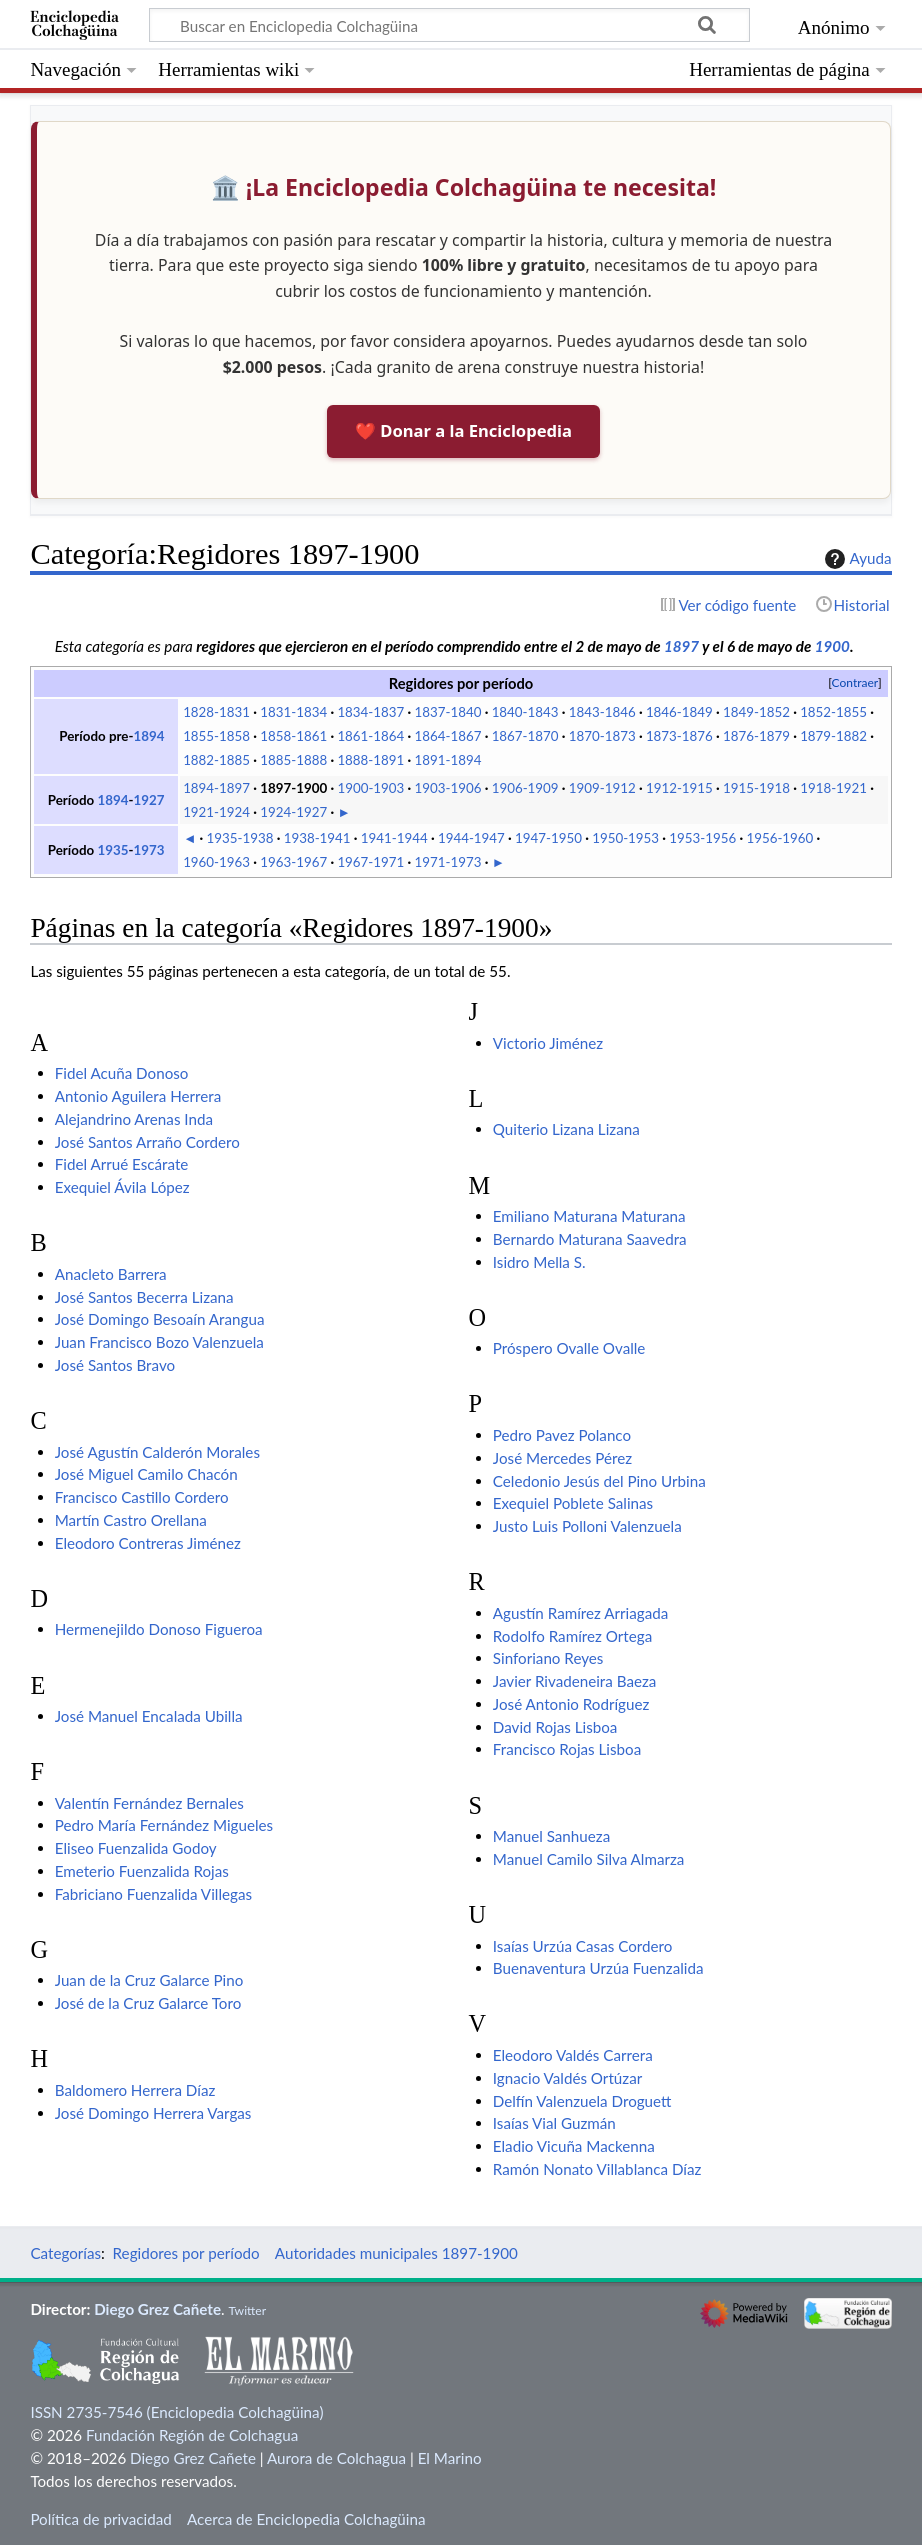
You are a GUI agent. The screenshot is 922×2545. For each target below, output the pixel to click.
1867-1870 (525, 736)
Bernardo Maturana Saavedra (590, 1239)
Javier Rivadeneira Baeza (575, 1681)
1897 (681, 646)
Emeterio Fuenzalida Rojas (142, 1871)
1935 (112, 850)
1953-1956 (702, 838)
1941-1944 (394, 838)
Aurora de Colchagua (336, 2458)
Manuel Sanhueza (551, 1836)
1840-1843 (525, 712)
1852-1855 (833, 712)
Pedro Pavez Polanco (562, 1435)
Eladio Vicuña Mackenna (574, 2146)
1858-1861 (293, 736)
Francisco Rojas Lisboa (567, 1749)
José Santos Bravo (115, 1365)
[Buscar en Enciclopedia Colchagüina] (449, 25)
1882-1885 (216, 760)
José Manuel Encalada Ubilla (149, 1716)
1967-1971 (370, 862)
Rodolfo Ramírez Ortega (572, 1636)
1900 (832, 646)
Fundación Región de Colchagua (192, 2435)
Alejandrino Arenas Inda (134, 1119)
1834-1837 (370, 712)
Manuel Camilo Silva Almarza (589, 1859)
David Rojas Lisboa (555, 1727)
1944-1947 (471, 838)
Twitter (247, 2310)
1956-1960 (779, 838)
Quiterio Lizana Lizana (566, 1129)
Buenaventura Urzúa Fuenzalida (598, 1968)
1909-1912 (602, 788)
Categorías (65, 2253)
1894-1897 (216, 788)
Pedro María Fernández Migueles (164, 1825)
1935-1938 (240, 838)
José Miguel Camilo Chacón (146, 1474)
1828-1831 (216, 712)
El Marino (450, 2458)
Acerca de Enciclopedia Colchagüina (306, 2519)
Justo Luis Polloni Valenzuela (587, 1526)
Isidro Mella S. (539, 1262)
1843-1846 (602, 712)
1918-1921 (833, 788)
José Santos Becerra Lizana (144, 1297)
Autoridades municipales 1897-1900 (396, 2253)
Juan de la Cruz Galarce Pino (149, 1980)
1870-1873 (602, 736)
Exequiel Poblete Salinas (573, 1503)
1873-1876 (679, 736)
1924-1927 (293, 812)
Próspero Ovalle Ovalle (569, 1348)
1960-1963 (216, 862)
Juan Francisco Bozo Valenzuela (159, 1342)
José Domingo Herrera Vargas (153, 2113)
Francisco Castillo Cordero (142, 1497)
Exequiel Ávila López (122, 1187)
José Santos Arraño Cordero (147, 1142)
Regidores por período (186, 2253)
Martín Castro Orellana (131, 1520)
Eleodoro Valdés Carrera (573, 2055)
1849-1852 (756, 712)
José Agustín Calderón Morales (157, 1452)
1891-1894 (448, 760)
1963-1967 (293, 862)
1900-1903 (370, 788)
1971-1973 (448, 862)
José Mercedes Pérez (562, 1458)
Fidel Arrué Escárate (122, 1164)
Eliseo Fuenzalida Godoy (136, 1848)
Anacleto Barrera (111, 1274)
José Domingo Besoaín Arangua (160, 1319)
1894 (148, 736)
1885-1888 (293, 760)
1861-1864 (370, 736)
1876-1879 (756, 736)
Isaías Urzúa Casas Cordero (583, 1946)
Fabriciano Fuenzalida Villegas (153, 1894)
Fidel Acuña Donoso (122, 1073)
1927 (148, 800)
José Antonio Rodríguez (571, 1704)
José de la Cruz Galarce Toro (148, 2003)
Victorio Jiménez (548, 1043)
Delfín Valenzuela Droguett (582, 2101)
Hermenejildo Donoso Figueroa (159, 1629)
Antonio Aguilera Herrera (138, 1096)
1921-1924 (216, 812)
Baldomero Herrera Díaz (135, 2090)
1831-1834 (293, 712)
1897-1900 (293, 788)
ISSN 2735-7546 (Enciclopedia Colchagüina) (176, 2412)
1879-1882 (833, 736)
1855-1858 (216, 736)
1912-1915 (679, 788)
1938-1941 (317, 838)
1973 (148, 850)
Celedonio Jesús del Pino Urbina (599, 1481)
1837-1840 (448, 712)
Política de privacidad (100, 2519)
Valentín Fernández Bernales (149, 1803)
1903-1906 (448, 788)
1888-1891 (370, 760)
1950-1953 (625, 838)
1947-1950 (548, 838)
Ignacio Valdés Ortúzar (567, 2078)
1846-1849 (679, 712)
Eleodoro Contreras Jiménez (148, 1543)
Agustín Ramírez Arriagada (581, 1613)
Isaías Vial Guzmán (554, 2123)
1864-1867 (448, 736)
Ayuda (856, 559)
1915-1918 (756, 788)
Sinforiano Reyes (548, 1658)
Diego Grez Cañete (157, 2309)
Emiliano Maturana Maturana (589, 1216)
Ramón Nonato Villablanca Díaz (597, 2169)
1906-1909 (525, 788)
